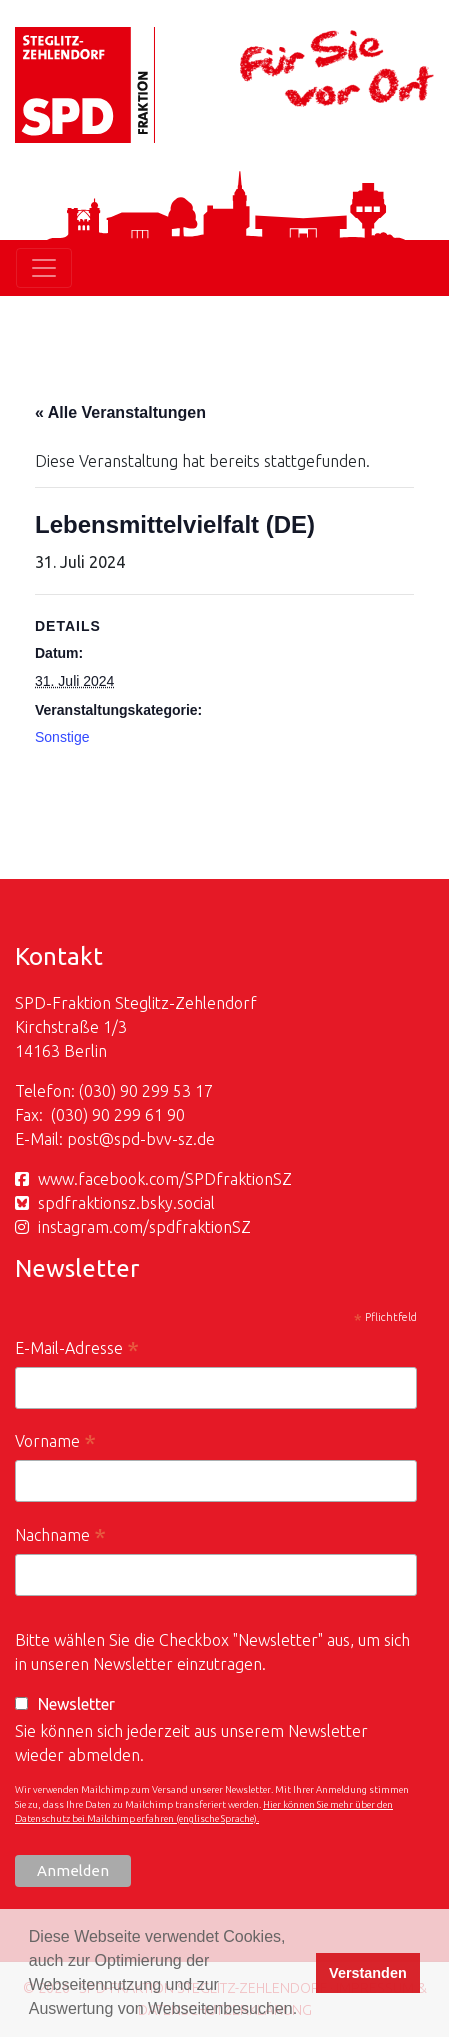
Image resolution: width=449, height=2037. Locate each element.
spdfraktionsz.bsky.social (126, 1203)
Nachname (60, 1537)
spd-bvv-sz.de (164, 1139)
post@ (90, 1139)
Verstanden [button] (368, 1973)
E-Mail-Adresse (77, 1350)
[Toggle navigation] (44, 268)
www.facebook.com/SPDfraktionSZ (165, 1179)
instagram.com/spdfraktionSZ (144, 1227)
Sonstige (62, 737)
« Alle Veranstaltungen (120, 412)
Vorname (55, 1443)
